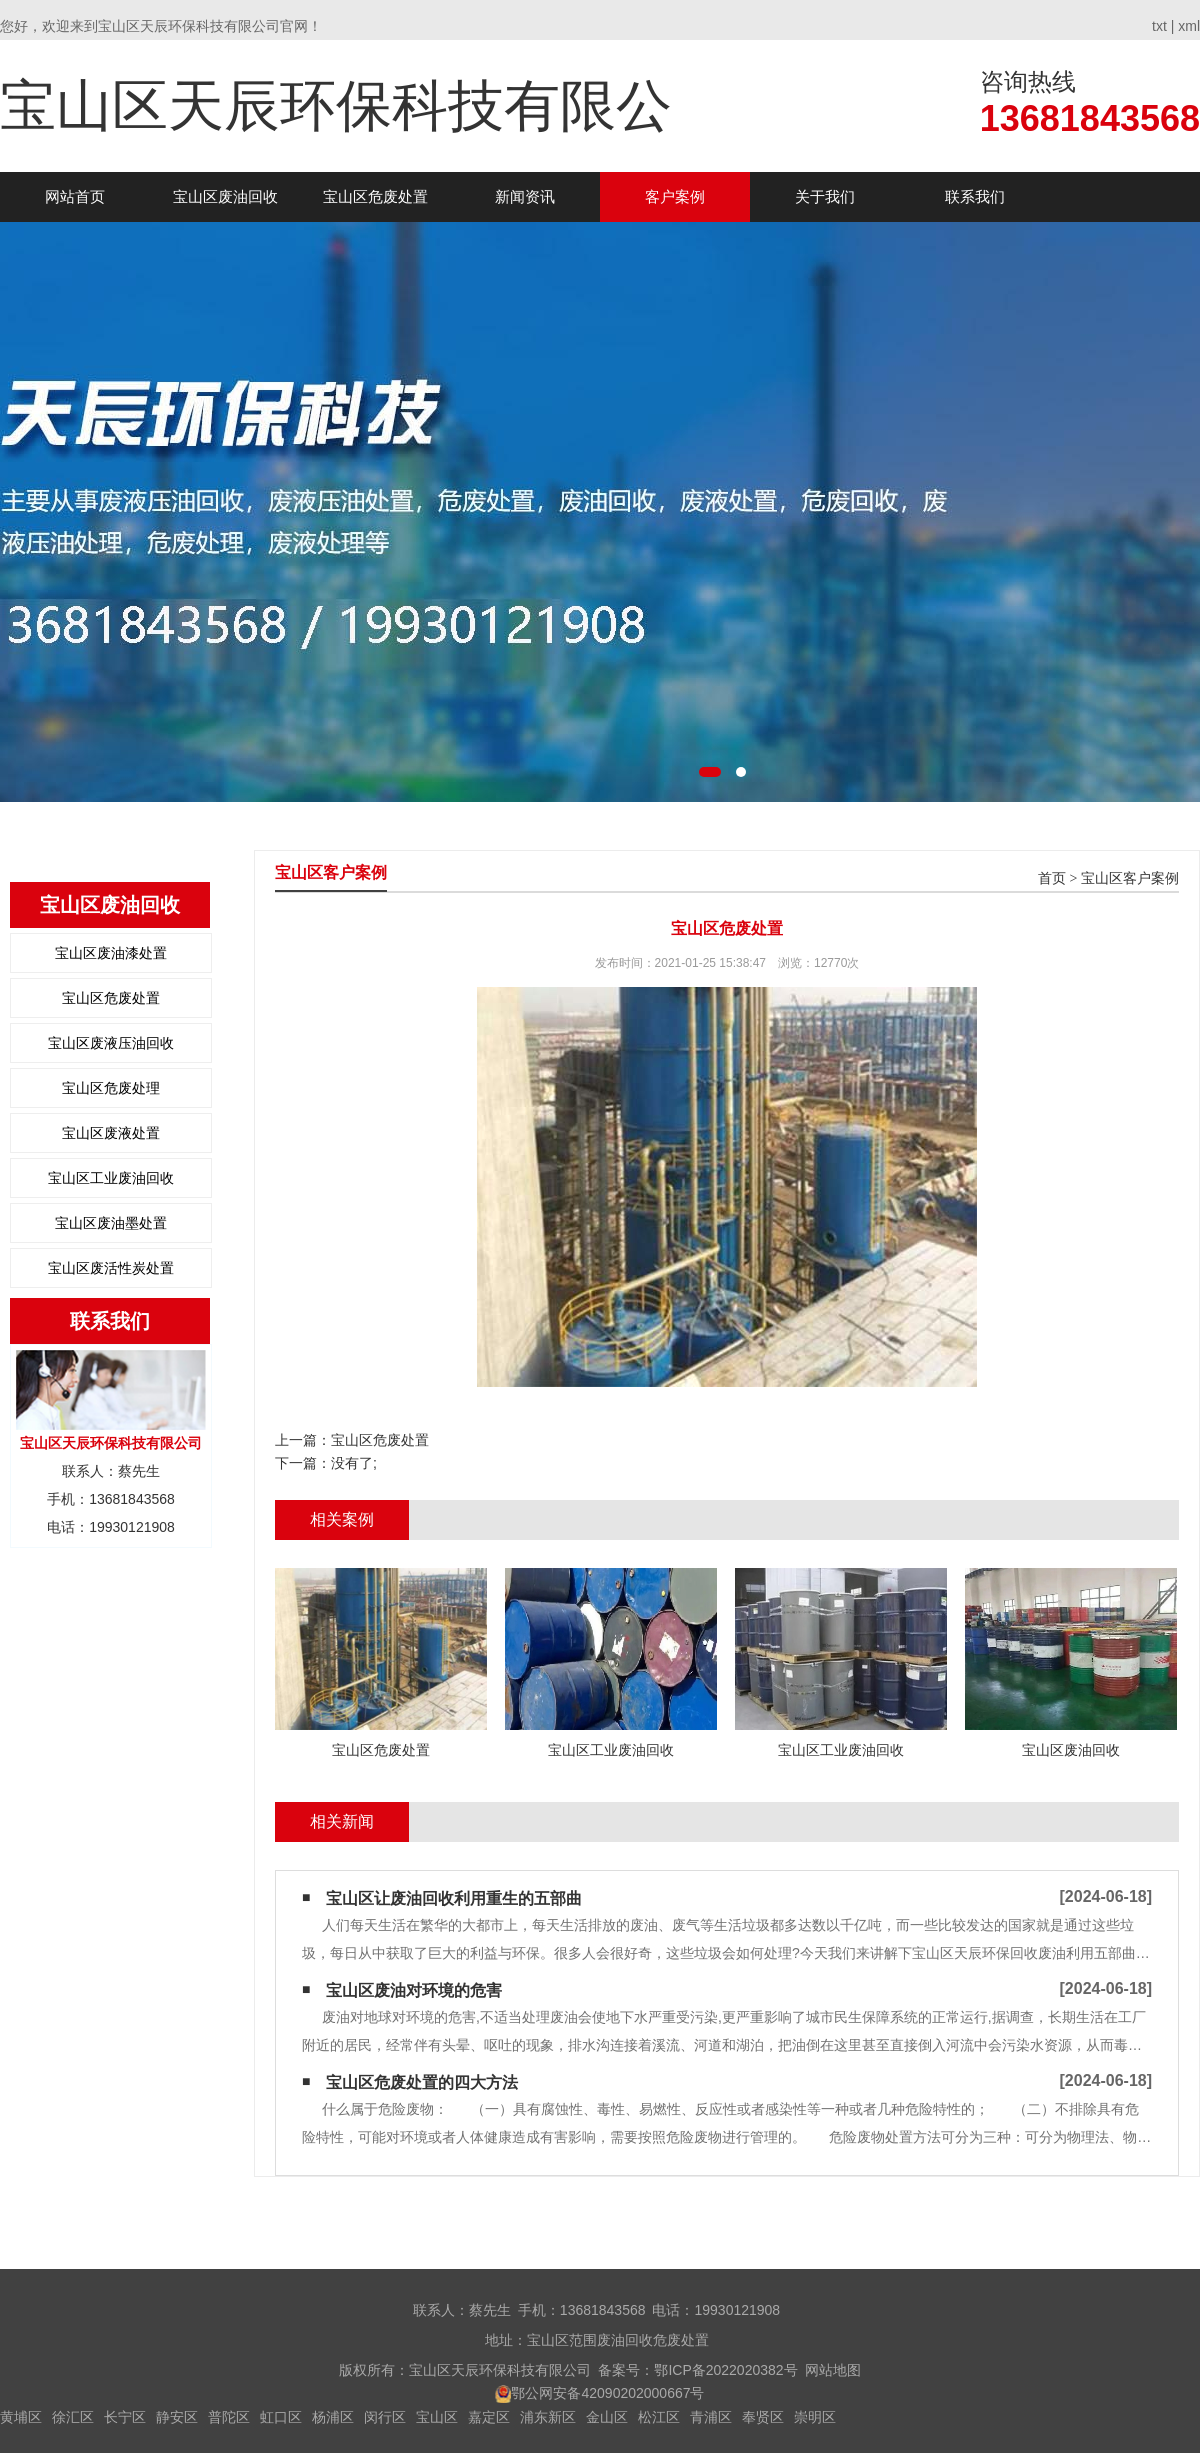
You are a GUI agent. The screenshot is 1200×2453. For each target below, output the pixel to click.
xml (1189, 26)
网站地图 (833, 2370)
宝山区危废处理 (111, 1088)
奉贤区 (763, 2417)
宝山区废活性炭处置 (111, 1268)
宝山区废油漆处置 (111, 953)
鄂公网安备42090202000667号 (607, 2393)
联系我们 (975, 196)
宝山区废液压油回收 (111, 1043)
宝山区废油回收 (225, 196)
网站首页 (75, 196)
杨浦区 (333, 2417)
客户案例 (675, 196)
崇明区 (815, 2417)
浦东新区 (548, 2417)
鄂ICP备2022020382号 (725, 2370)
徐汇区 (73, 2417)
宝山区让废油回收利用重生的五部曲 (454, 1898)
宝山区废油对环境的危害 (414, 1990)
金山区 (607, 2417)
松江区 (659, 2417)
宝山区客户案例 (1130, 878)
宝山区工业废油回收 (111, 1178)
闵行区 (385, 2417)
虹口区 (281, 2417)
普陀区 (229, 2417)
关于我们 (825, 196)
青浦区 (711, 2417)
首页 (1052, 878)
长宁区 (125, 2417)
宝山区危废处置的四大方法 (422, 2082)
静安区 (177, 2417)
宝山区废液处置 (111, 1133)
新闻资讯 (525, 196)
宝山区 (437, 2417)
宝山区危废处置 (375, 196)
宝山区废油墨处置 (111, 1223)
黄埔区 (21, 2417)
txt (1159, 26)
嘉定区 (489, 2417)
